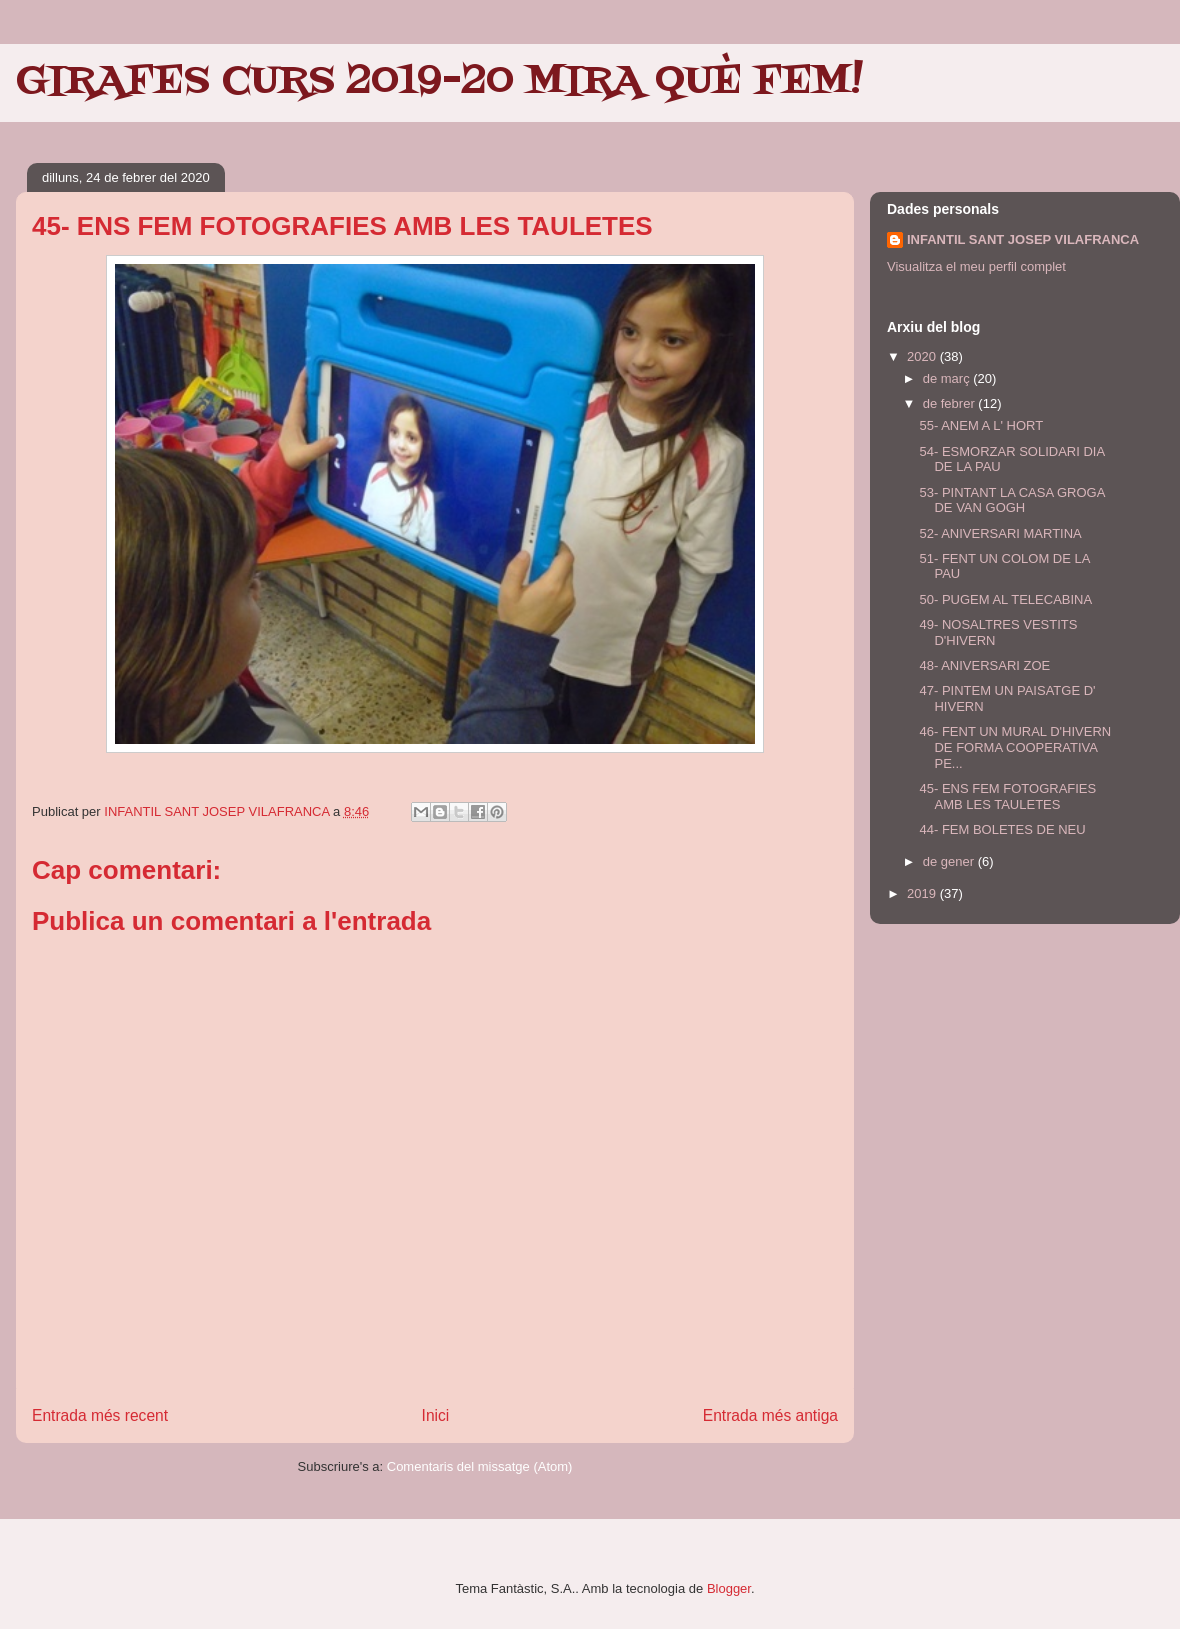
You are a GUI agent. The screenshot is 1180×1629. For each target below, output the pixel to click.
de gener (950, 861)
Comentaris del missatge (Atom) (480, 1466)
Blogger (729, 1588)
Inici (436, 1415)
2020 (923, 356)
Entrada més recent (100, 1415)
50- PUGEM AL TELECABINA (1005, 599)
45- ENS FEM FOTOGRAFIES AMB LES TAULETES (1007, 796)
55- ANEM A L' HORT (981, 425)
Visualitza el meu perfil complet (976, 266)
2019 (923, 893)
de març (948, 378)
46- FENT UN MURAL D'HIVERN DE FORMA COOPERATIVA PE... (1015, 747)
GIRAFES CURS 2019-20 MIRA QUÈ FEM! (439, 82)
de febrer (951, 403)
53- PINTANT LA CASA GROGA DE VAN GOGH (1011, 500)
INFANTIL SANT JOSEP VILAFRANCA (1023, 239)
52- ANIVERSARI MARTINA (1000, 533)
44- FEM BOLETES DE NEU (1002, 829)
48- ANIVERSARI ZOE (984, 665)
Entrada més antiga (770, 1415)
